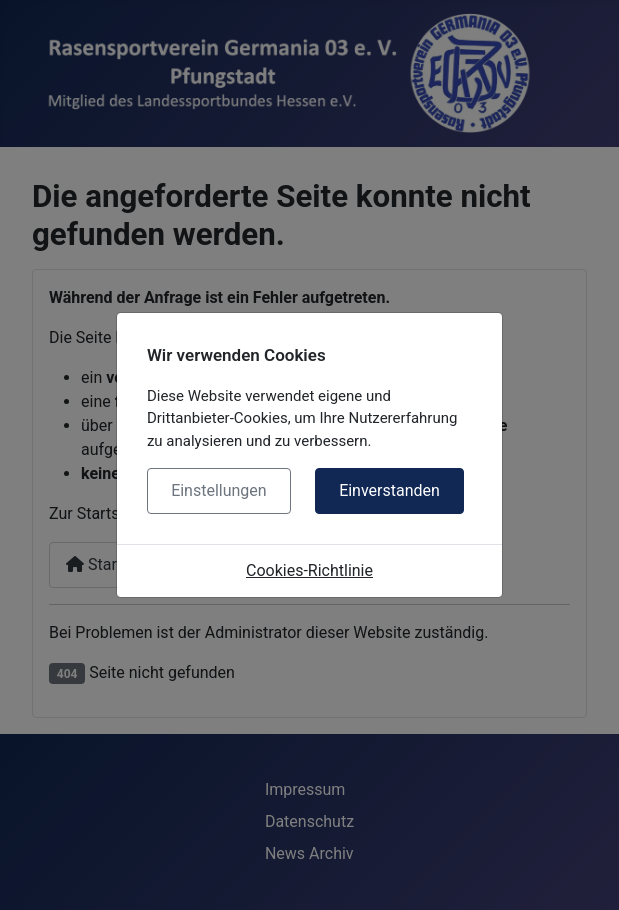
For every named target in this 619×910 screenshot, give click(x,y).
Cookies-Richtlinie (309, 570)
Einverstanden (389, 490)
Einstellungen (219, 490)
